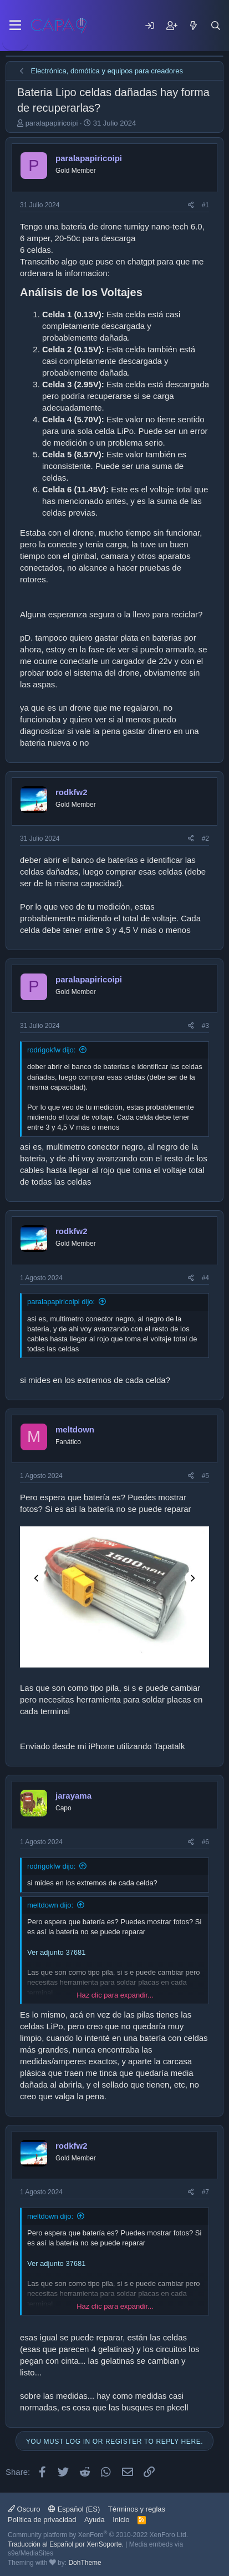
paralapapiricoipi (52, 123)
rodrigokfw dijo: (51, 1050)
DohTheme (84, 2563)
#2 (205, 838)
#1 (205, 205)
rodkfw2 (71, 792)
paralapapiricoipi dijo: (61, 1301)
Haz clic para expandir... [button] (115, 1995)
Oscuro (24, 2509)
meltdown (74, 1429)
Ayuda (94, 2519)
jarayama (73, 1795)
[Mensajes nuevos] (193, 25)
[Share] (191, 205)
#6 (205, 1842)
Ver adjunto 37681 (56, 1952)
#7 (205, 2192)
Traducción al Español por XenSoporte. (66, 2544)
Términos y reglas (136, 2509)
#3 (205, 1026)
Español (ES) (74, 2509)
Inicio (121, 2519)
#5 (205, 1476)
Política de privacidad (42, 2519)
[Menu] (15, 25)
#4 (205, 1278)
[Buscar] (216, 25)
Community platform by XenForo (98, 2535)
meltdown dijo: (50, 1905)
